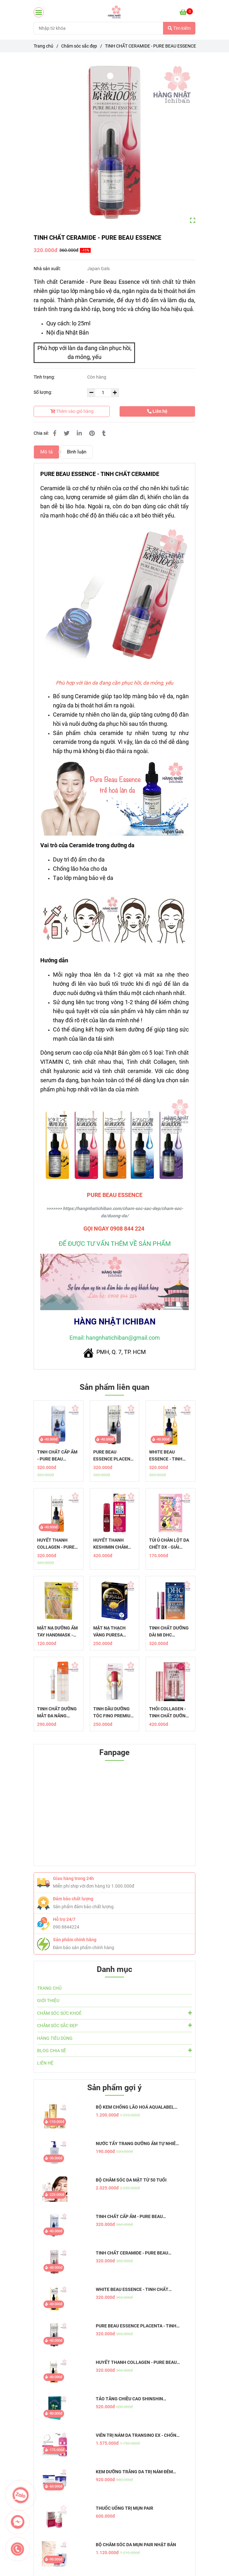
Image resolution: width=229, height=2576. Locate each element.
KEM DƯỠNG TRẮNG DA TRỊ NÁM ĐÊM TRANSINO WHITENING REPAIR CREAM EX (135, 2472)
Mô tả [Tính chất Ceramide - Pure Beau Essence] (46, 452)
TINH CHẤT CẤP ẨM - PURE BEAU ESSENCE (57, 1455)
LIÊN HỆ (45, 2062)
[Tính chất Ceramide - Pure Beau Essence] (186, 12)
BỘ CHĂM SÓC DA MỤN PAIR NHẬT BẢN (136, 2544)
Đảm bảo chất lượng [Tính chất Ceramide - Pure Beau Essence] (73, 1898)
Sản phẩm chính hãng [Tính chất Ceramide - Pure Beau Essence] (74, 1939)
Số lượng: (43, 392)
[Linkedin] (79, 433)
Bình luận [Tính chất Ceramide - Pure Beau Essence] (76, 452)
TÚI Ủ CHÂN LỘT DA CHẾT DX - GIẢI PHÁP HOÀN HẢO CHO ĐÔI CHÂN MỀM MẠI (170, 1544)
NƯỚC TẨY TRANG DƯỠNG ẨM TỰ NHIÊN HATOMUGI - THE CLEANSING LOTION (137, 2143)
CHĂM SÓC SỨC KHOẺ (114, 2012)
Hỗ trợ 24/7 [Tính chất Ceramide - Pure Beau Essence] (64, 1919)
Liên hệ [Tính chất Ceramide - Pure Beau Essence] (157, 411)
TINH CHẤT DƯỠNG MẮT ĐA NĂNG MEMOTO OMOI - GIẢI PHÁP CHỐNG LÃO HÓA (57, 1712)
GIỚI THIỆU (48, 2000)
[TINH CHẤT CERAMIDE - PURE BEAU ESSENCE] (115, 12)
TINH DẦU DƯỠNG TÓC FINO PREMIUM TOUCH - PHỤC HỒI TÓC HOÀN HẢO (113, 1712)
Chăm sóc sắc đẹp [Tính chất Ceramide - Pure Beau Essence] (79, 46)
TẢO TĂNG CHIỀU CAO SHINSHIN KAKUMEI (129, 2399)
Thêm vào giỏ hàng (72, 411)
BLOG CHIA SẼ (114, 2050)
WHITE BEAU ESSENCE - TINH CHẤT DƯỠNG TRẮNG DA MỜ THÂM (165, 1455)
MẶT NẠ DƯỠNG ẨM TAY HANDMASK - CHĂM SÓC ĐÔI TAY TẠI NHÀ (57, 1631)
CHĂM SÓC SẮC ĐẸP (114, 2025)
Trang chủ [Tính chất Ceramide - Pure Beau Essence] (43, 46)
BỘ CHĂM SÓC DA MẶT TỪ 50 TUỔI (131, 2179)
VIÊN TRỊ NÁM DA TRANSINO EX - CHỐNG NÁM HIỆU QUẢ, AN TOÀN (138, 2435)
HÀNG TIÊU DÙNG (55, 2038)
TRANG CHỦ (49, 1988)
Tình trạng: (45, 377)
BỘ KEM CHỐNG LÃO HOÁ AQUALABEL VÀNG (135, 2107)
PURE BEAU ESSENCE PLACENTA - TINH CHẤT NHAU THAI (114, 1455)
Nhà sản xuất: (48, 268)
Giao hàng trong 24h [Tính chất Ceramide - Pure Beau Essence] (73, 1878)
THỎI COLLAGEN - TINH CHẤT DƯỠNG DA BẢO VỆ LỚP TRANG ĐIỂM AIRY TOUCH (169, 1712)
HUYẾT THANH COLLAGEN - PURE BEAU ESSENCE (56, 1544)
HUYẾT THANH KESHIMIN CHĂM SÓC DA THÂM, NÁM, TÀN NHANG (114, 1544)
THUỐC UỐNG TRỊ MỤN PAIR (124, 2508)
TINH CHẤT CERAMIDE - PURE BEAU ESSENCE (132, 2253)
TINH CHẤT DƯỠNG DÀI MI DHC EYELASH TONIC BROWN (169, 1631)
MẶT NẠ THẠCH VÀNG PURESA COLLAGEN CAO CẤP (114, 1631)
